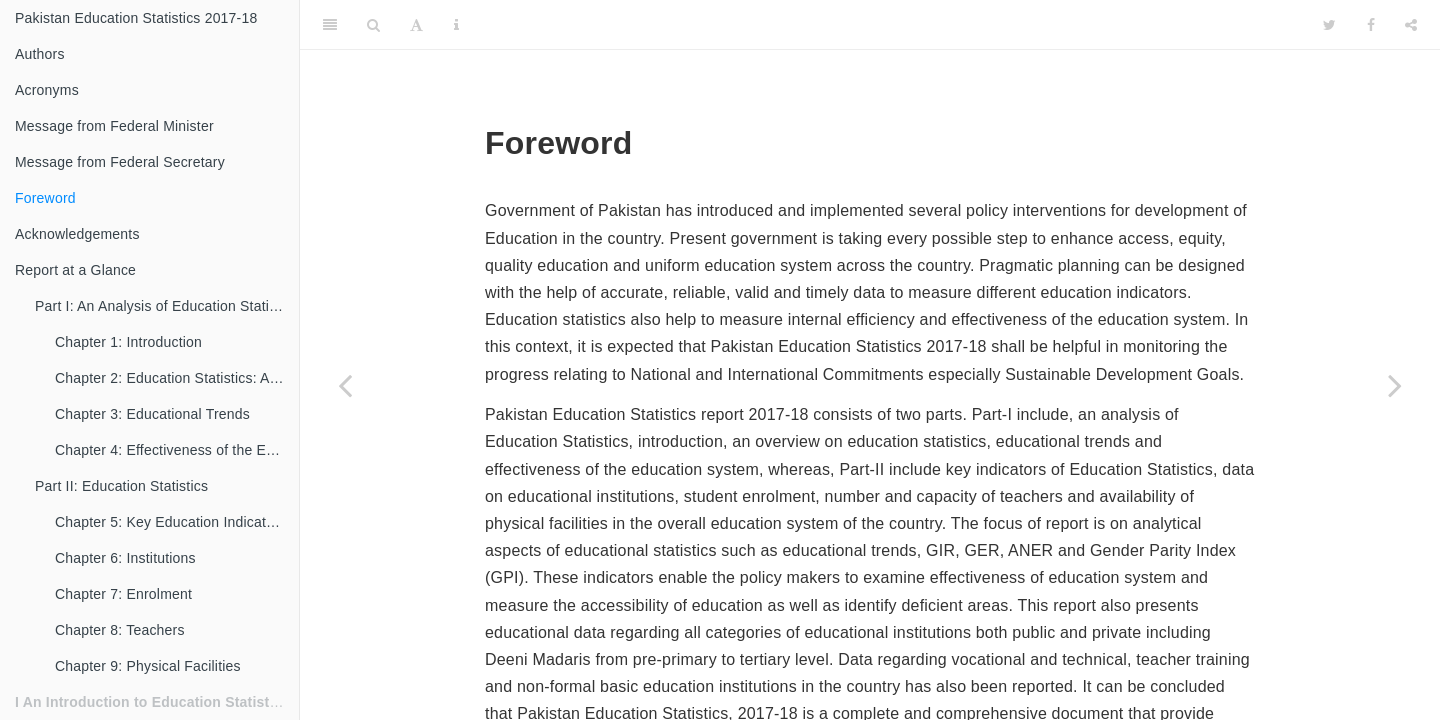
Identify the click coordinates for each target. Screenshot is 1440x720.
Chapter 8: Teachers (120, 630)
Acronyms (47, 90)
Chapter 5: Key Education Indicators (170, 522)
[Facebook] (1371, 25)
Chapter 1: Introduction (128, 342)
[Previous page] (345, 385)
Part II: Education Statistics (121, 486)
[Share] (1411, 25)
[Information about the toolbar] (456, 25)
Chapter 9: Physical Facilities (148, 666)
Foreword (45, 198)
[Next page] (1395, 385)
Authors (40, 54)
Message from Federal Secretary (120, 162)
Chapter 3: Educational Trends (152, 414)
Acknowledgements (77, 234)
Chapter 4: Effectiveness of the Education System (177, 450)
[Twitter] (1329, 25)
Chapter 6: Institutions (125, 558)
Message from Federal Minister (114, 126)
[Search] (373, 25)
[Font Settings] (416, 25)
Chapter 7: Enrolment (123, 594)
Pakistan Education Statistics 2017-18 (136, 18)
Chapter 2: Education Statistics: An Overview (177, 378)
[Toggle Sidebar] (330, 25)
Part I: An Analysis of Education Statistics (166, 306)
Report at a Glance (75, 270)
